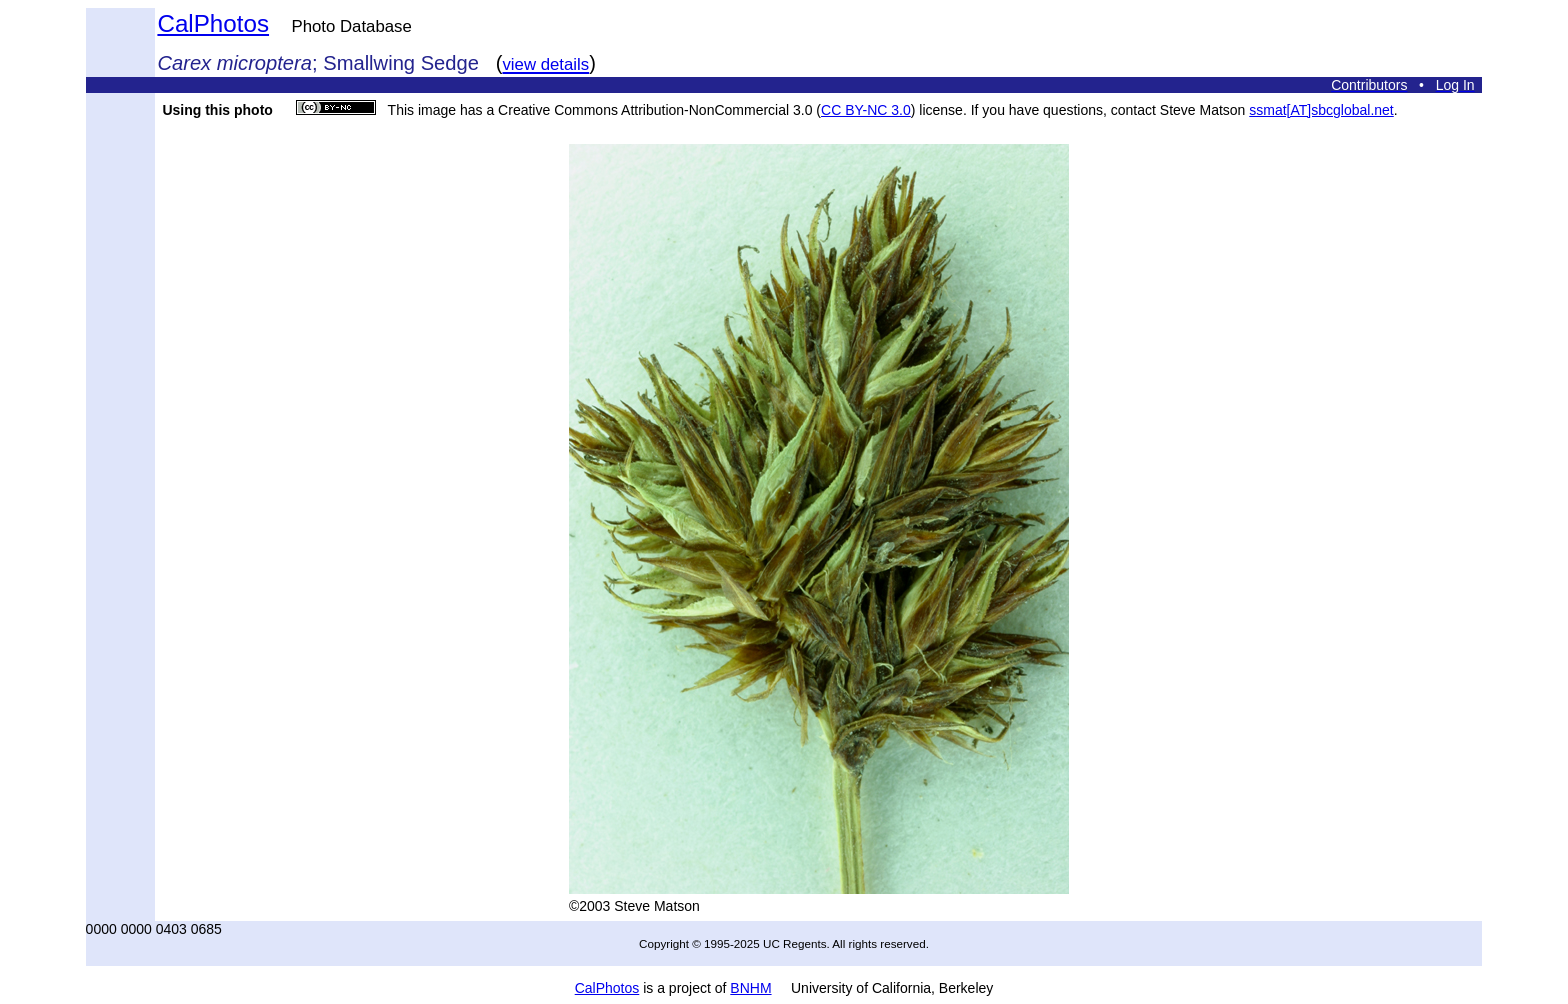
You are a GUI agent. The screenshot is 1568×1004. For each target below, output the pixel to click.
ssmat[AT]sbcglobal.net (1321, 110)
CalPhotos (213, 23)
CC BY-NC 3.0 (866, 110)
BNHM (750, 988)
